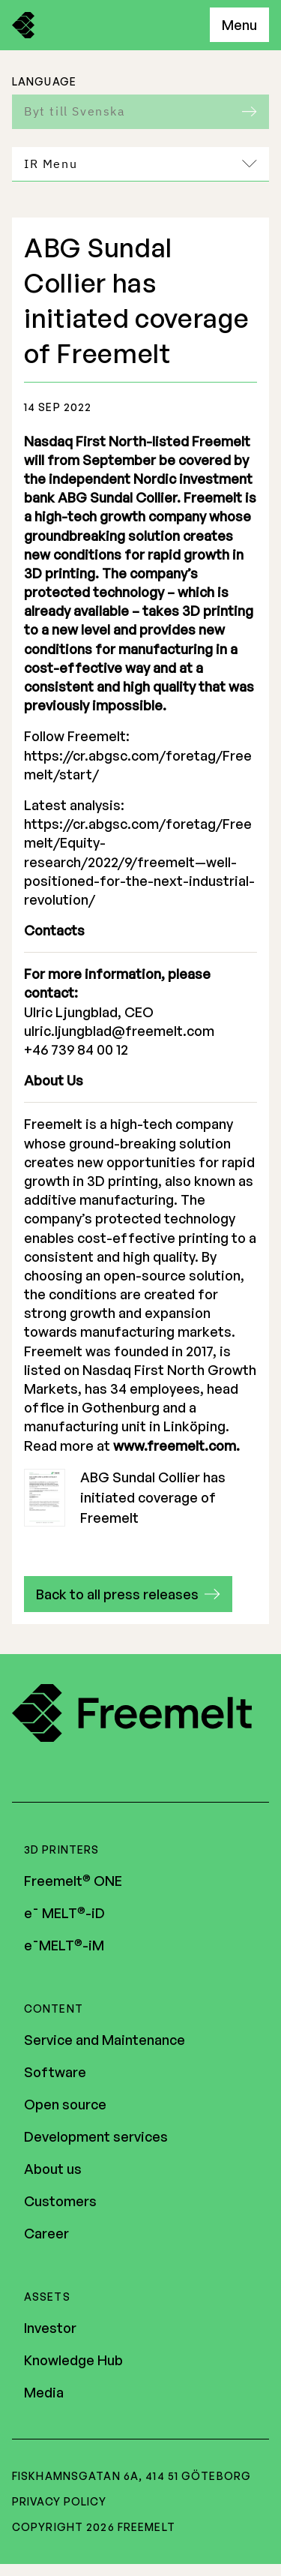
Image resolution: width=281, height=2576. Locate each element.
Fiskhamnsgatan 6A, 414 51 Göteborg (131, 2475)
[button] (128, 1594)
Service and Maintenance (104, 2039)
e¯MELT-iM (64, 1945)
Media (44, 2392)
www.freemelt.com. (176, 1445)
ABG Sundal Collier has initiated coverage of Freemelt (125, 1498)
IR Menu (140, 163)
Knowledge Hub (73, 2360)
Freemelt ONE (73, 1880)
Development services (96, 2136)
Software (55, 2072)
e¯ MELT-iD (64, 1913)
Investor (50, 2327)
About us (53, 2168)
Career (46, 2233)
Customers (60, 2201)
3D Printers (61, 1849)
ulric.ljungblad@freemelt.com (119, 1030)
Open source (65, 2104)
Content (53, 2008)
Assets (47, 2296)
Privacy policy (59, 2501)
